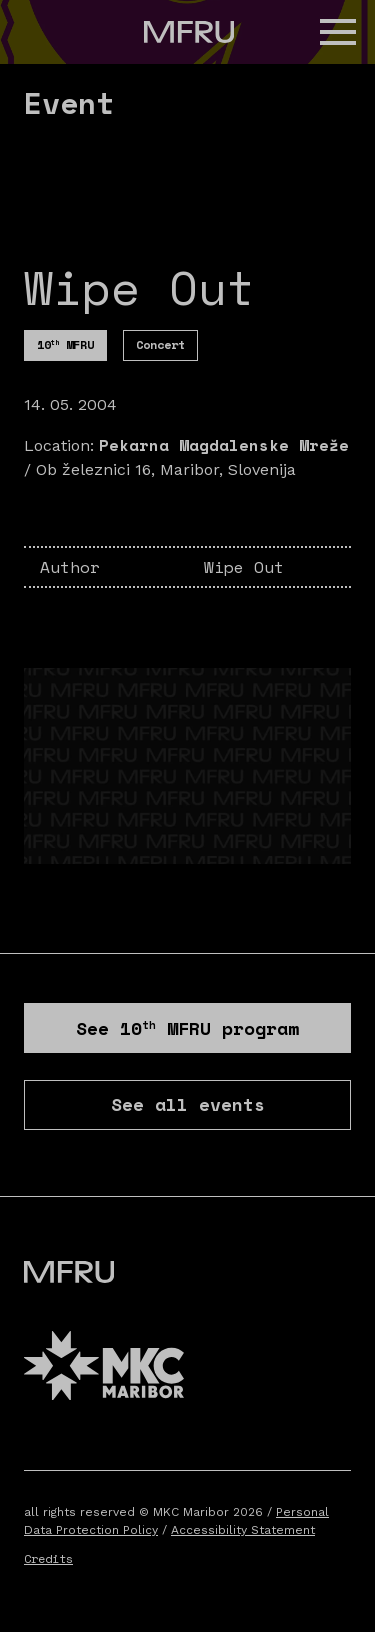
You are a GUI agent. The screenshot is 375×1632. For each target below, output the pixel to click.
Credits (48, 1558)
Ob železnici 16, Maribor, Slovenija (166, 469)
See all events (188, 1104)
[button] (338, 32)
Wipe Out (244, 567)
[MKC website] (104, 1368)
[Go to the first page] (189, 32)
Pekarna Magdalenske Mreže (224, 445)
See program (187, 1028)
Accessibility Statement (243, 1530)
